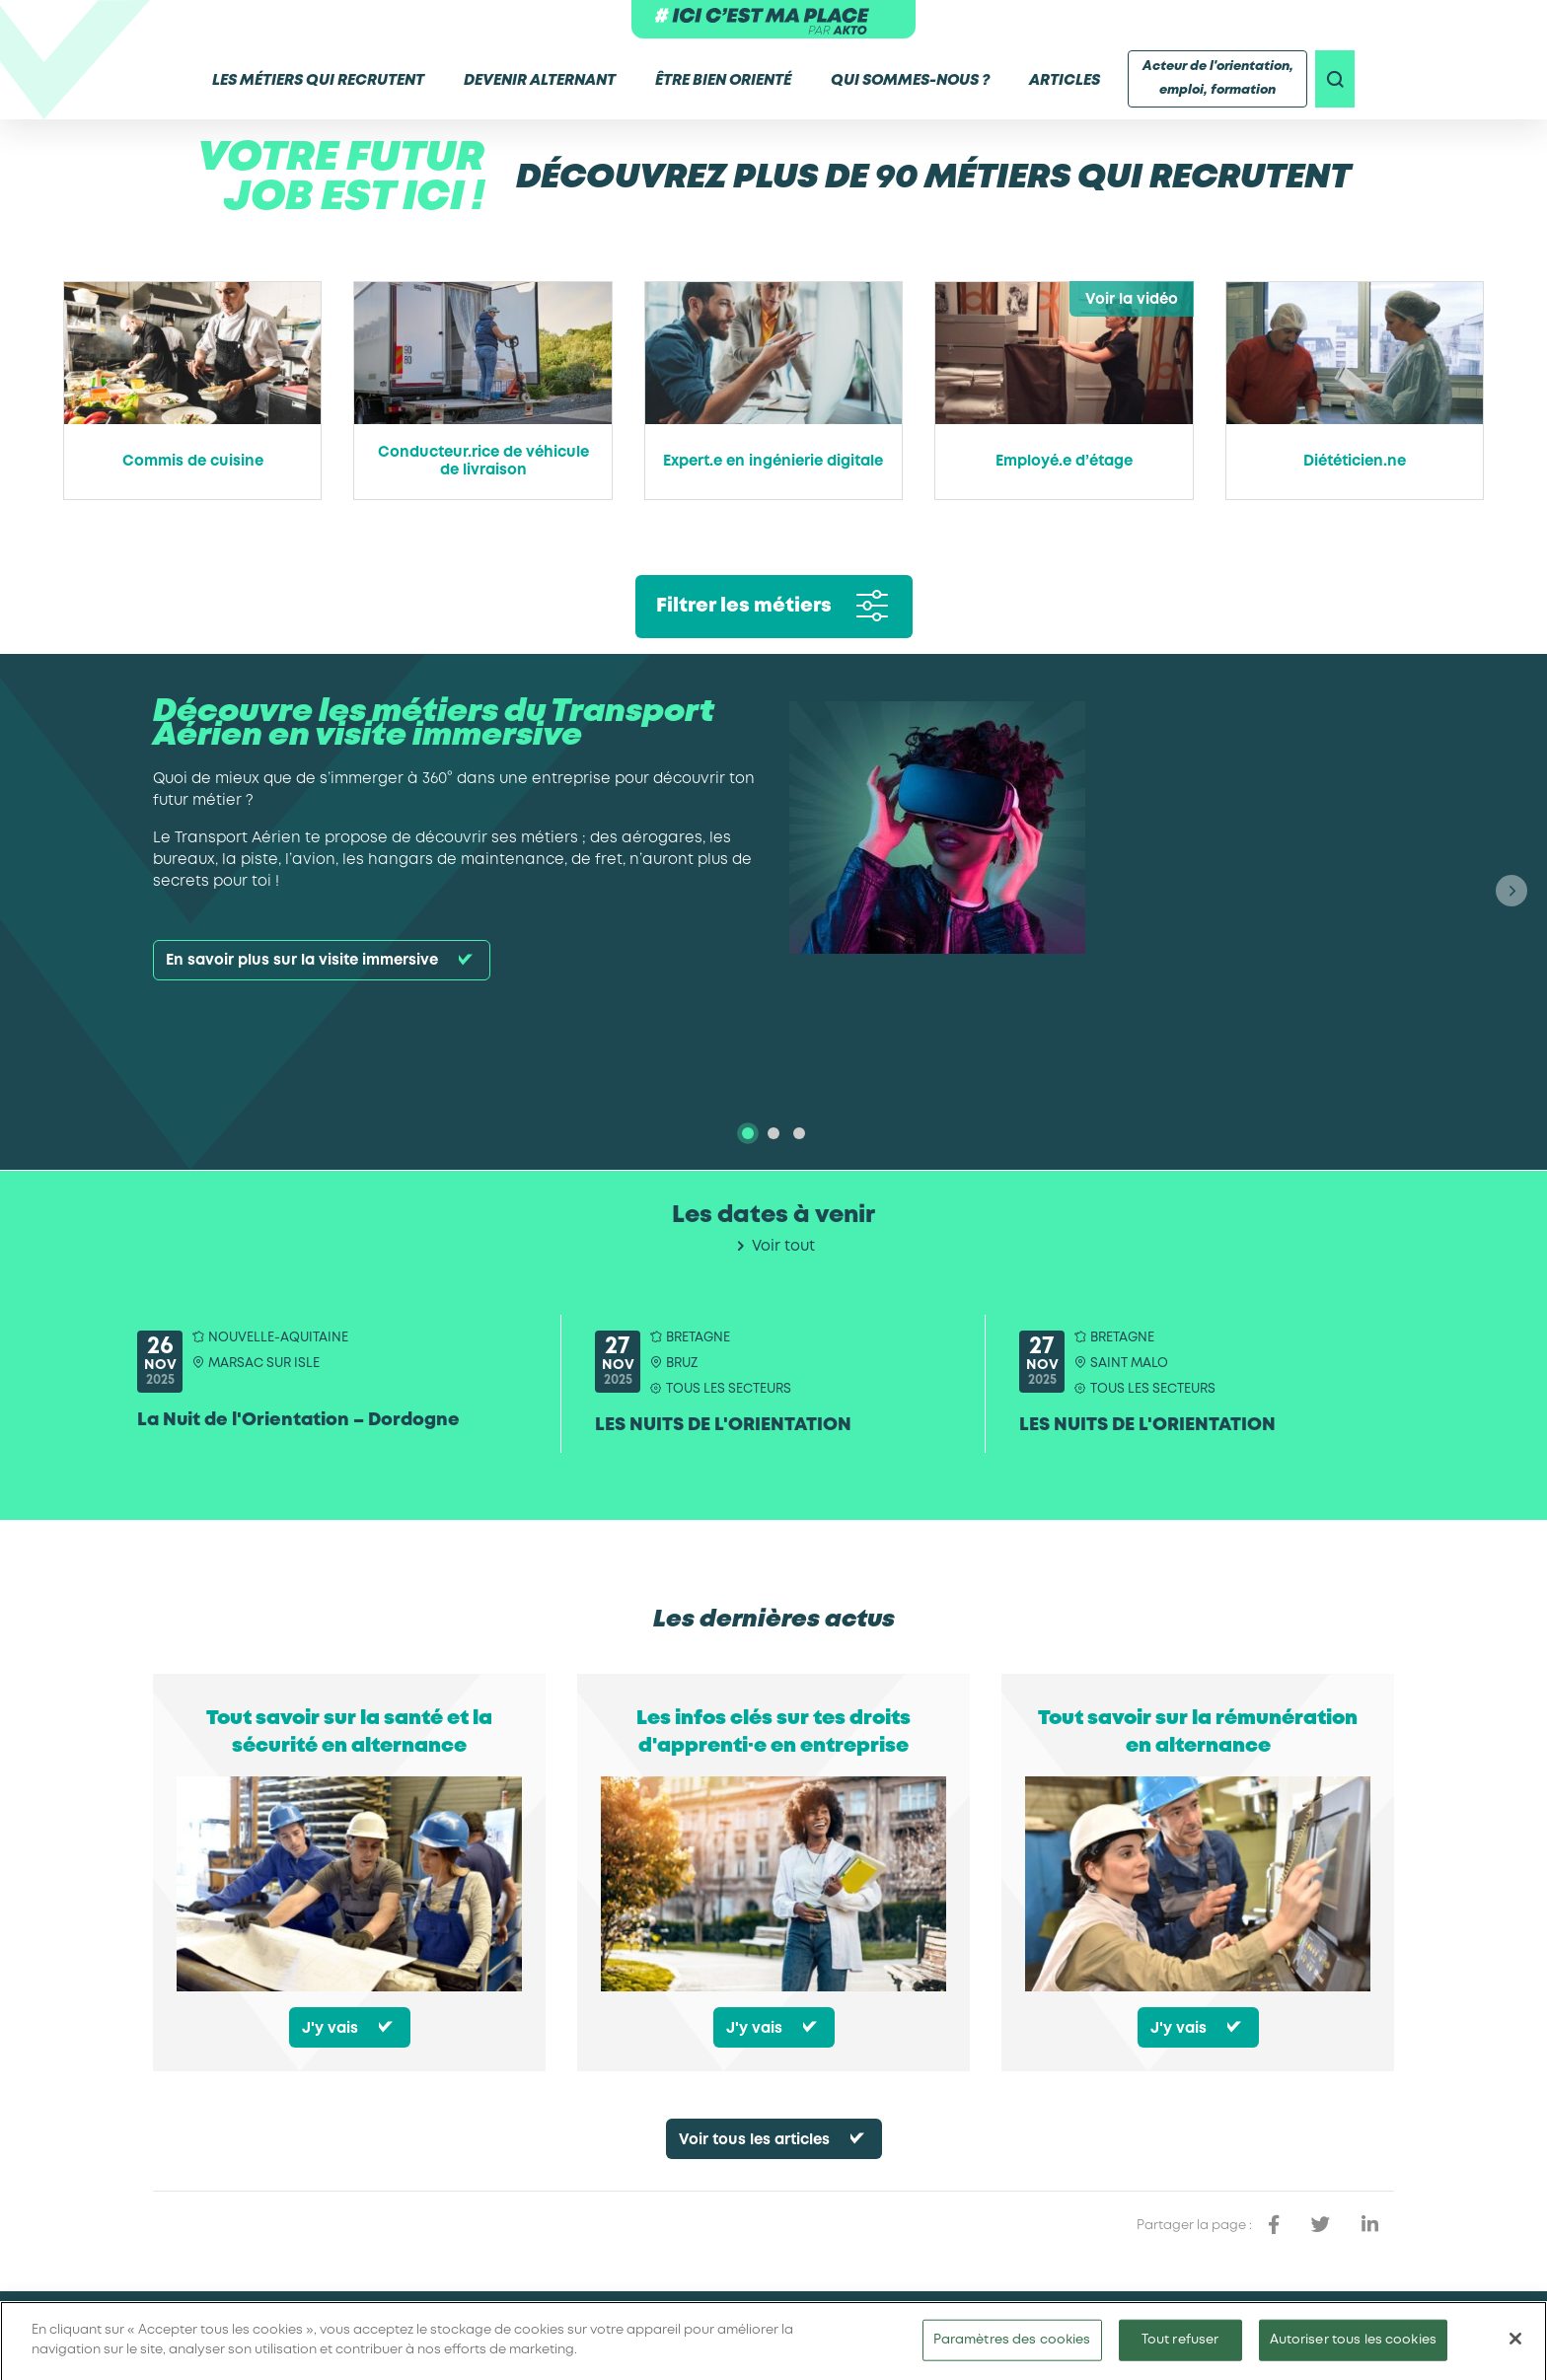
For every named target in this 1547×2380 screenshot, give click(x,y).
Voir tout (783, 1247)
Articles (1060, 81)
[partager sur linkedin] (1370, 2225)
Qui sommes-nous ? (906, 81)
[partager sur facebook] (1273, 2225)
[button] (1511, 890)
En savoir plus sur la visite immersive (302, 961)
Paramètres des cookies (1012, 2349)
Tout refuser (1180, 2349)
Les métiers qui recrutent (314, 81)
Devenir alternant (536, 81)
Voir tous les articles (754, 2140)
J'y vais (330, 2029)
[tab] (748, 1133)
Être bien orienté (719, 81)
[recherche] (1335, 79)
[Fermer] (1515, 2348)
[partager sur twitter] (1320, 2225)
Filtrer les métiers (744, 606)
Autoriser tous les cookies (1353, 2349)
